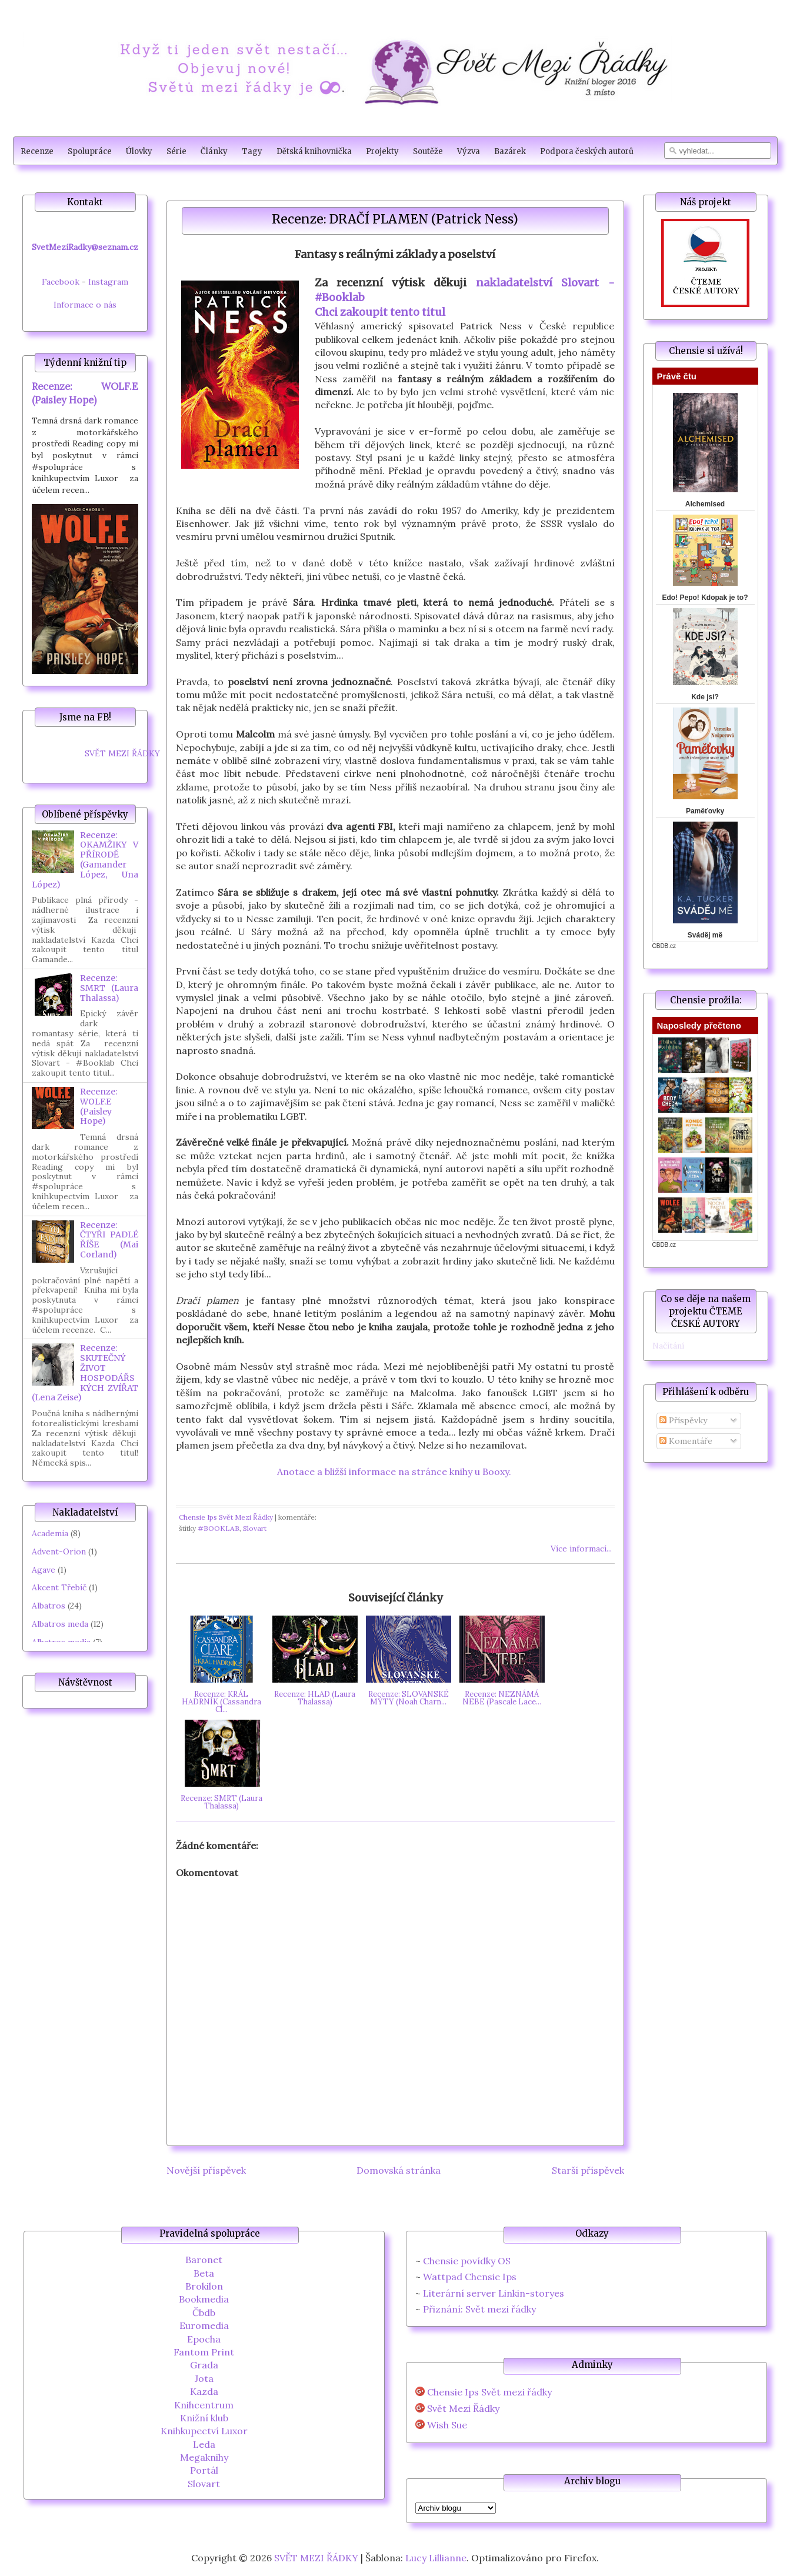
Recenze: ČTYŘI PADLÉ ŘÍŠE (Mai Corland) (109, 1240)
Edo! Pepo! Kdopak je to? (705, 597)
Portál (204, 2470)
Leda (204, 2444)
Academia (50, 1533)
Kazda (204, 2391)
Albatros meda (60, 1624)
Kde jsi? (705, 697)
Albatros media (61, 1642)
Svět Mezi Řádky (463, 2408)
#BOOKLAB (218, 1528)
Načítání (668, 1345)
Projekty (382, 151)
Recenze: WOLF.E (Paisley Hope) (98, 1106)
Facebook (60, 281)
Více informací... (581, 1548)
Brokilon (204, 2286)
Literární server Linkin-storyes (493, 2293)
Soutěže (428, 151)
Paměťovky (705, 811)
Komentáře (685, 1441)
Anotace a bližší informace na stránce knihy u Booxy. (395, 1471)
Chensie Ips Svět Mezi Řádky (226, 1517)
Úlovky (139, 151)
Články (214, 151)
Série (176, 151)
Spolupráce (90, 151)
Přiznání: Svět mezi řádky (479, 2309)
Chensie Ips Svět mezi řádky (489, 2392)
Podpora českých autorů (587, 151)
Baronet (203, 2259)
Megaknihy (204, 2457)
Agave (43, 1569)
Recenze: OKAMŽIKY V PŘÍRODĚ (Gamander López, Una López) (85, 860)
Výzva (468, 151)
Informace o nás (85, 304)
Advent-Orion (59, 1551)
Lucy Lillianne (435, 2558)
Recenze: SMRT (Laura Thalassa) (109, 988)
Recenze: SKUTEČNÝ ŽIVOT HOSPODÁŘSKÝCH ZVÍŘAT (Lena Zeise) (85, 1373)
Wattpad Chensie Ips (469, 2277)
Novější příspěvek (206, 2170)
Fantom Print (204, 2352)
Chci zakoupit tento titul (380, 312)
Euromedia (204, 2325)
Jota (204, 2378)
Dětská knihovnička (314, 151)
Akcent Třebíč (59, 1587)
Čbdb (203, 2312)
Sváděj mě (705, 935)
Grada (204, 2365)
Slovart (254, 1528)
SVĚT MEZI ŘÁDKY (122, 753)
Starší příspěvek (588, 2170)
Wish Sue (447, 2425)
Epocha (204, 2339)
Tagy (252, 151)
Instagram (108, 281)
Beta (204, 2273)
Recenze (37, 151)
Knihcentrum (204, 2405)
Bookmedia (204, 2299)
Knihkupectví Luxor (204, 2431)
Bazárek (510, 151)
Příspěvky (683, 1420)
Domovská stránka (398, 2170)
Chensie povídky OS (467, 2261)
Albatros (48, 1605)
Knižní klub (204, 2418)
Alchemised (705, 504)
